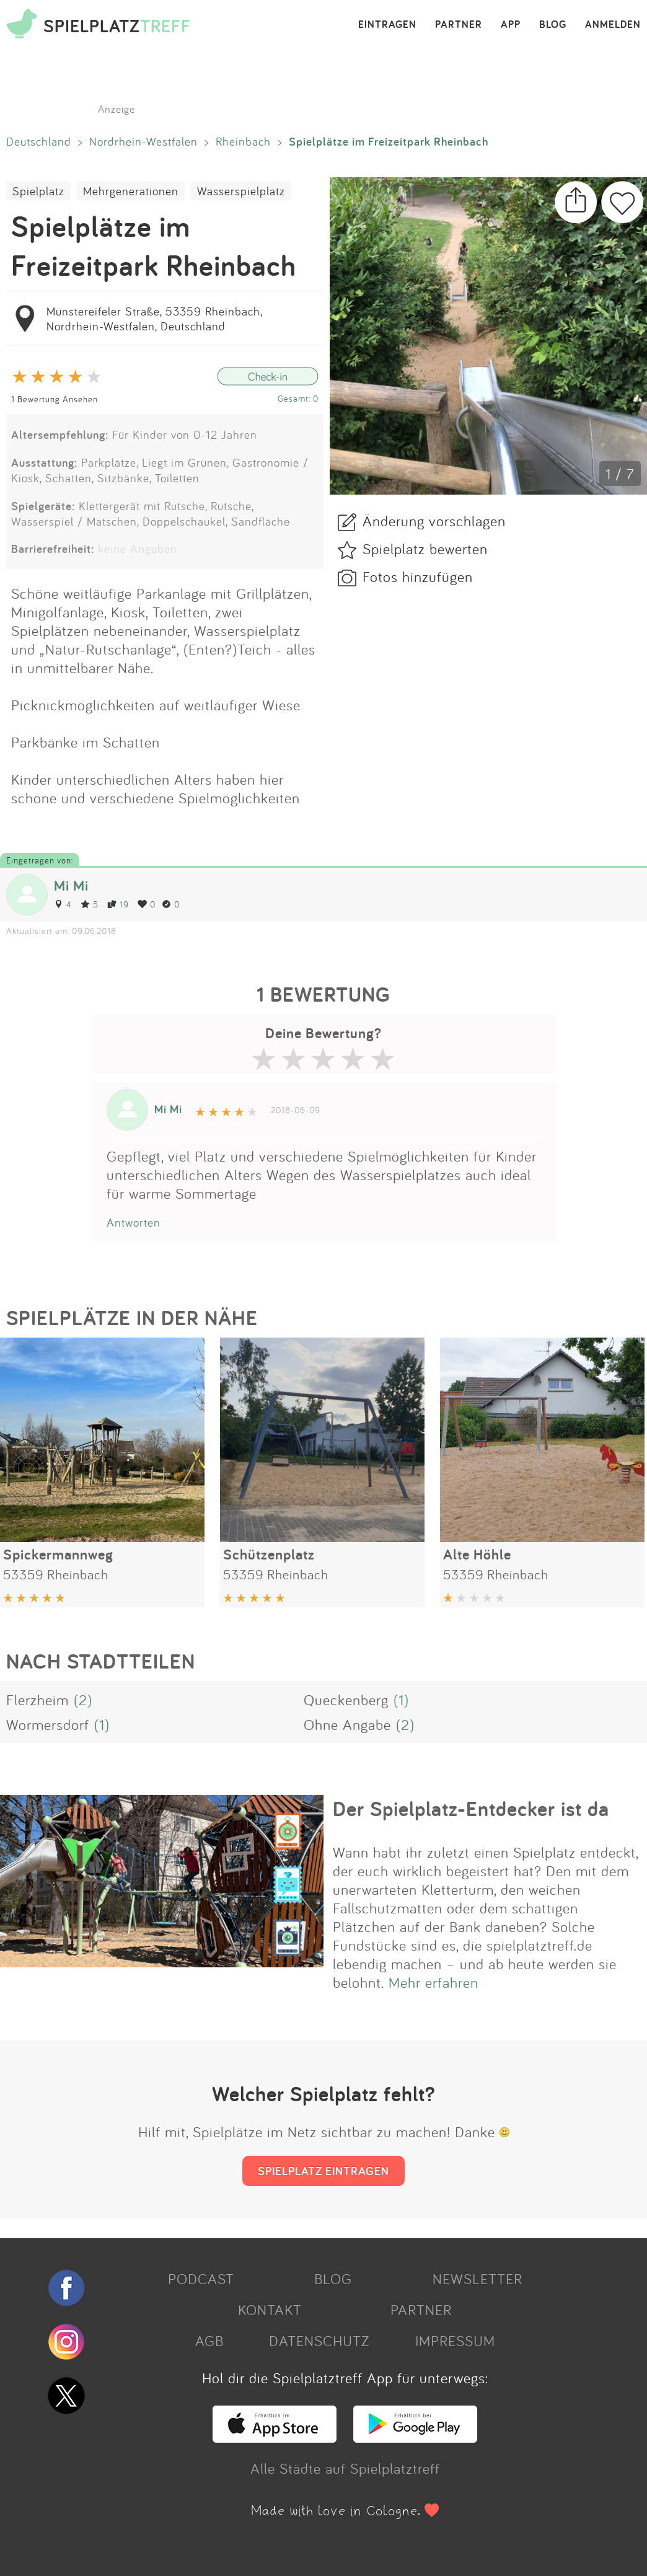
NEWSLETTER (477, 2278)
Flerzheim (37, 1699)
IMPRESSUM (455, 2340)
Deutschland (38, 141)
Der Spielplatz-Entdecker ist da (471, 1808)
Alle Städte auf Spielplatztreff (345, 2468)
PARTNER (458, 25)
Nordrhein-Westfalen (143, 141)
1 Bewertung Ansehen (54, 399)
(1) (401, 1699)
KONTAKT (270, 2309)
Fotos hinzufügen (418, 576)
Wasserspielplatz (241, 190)
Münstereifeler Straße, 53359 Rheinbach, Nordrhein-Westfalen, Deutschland (154, 318)
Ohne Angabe (347, 1724)
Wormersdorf (47, 1724)
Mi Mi (71, 885)
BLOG (552, 25)
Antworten (134, 1222)
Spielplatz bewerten (425, 548)
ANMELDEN (613, 25)
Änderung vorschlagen (434, 520)
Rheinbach (243, 141)
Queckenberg (346, 1699)
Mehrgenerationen (130, 190)
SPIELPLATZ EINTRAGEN (323, 2171)
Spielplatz (38, 190)
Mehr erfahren (433, 1982)
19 (118, 904)
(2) (83, 1699)
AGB (209, 2340)
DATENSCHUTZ (319, 2340)
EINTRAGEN (387, 25)
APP (511, 25)
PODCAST (201, 2278)
